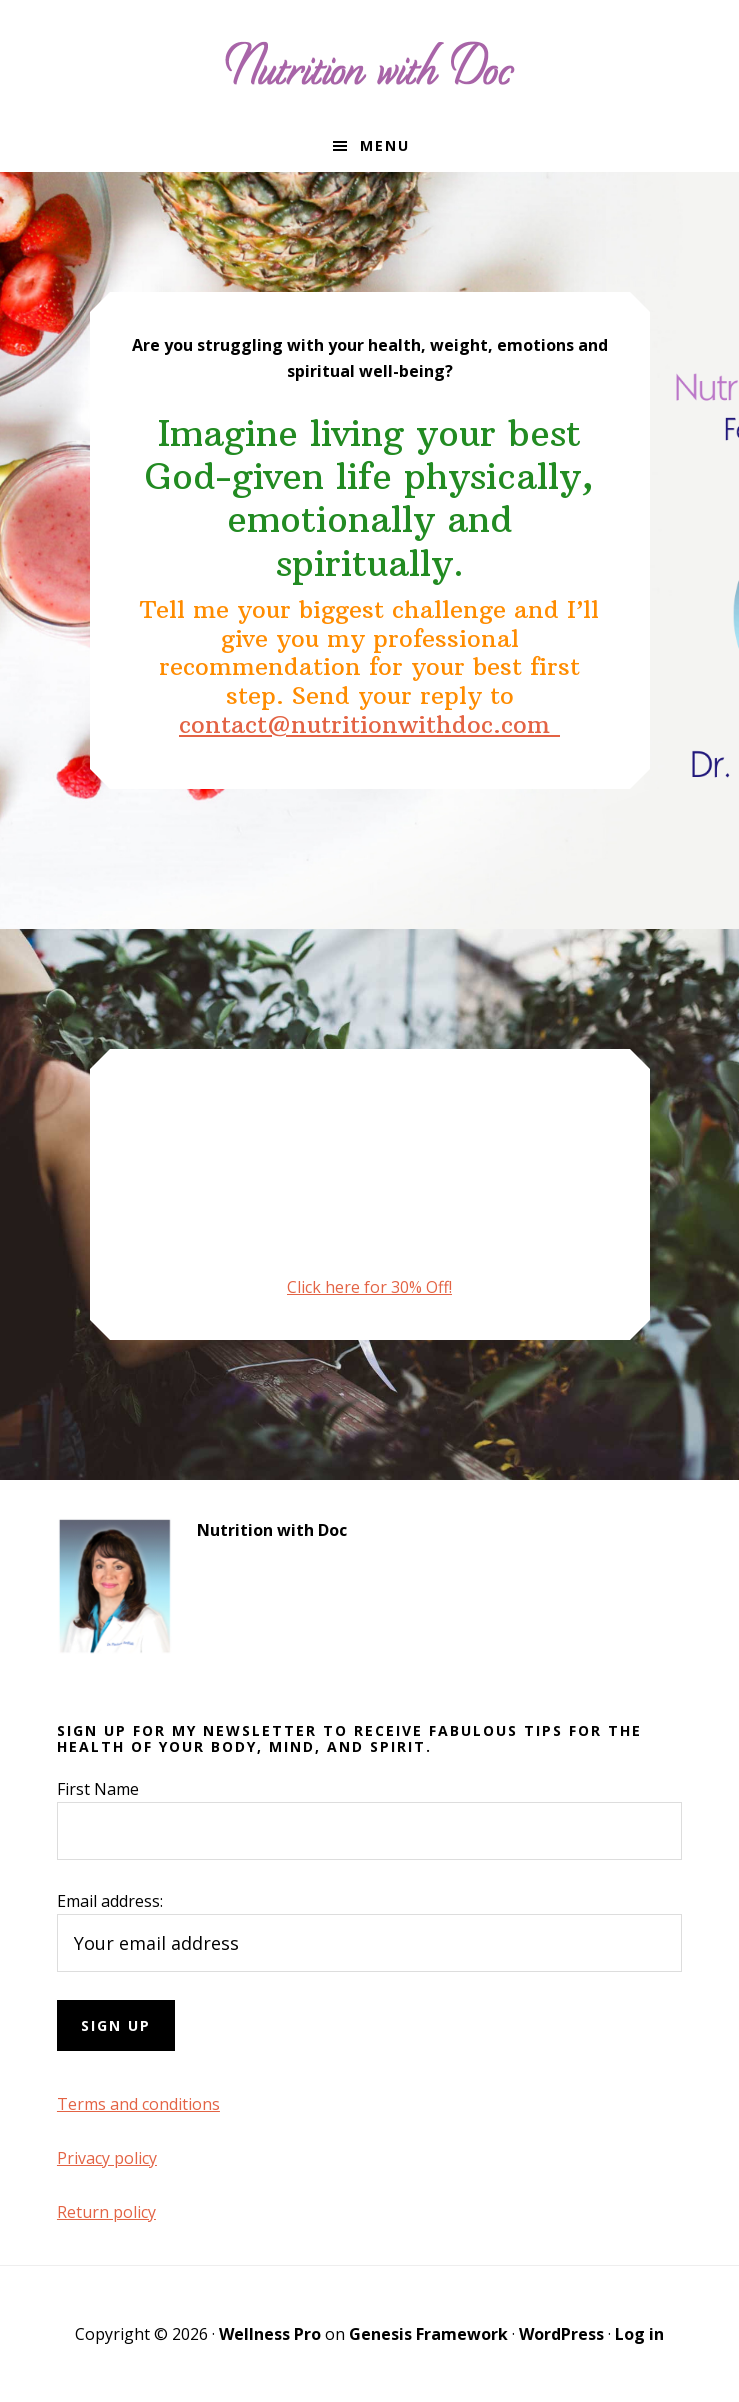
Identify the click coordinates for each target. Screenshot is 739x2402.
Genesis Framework (428, 2334)
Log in (639, 2334)
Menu (385, 145)
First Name (98, 1789)
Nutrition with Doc (370, 60)
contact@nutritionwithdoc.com (369, 724)
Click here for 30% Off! (369, 1287)
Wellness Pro (270, 2334)
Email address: (110, 1901)
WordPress (561, 2334)
